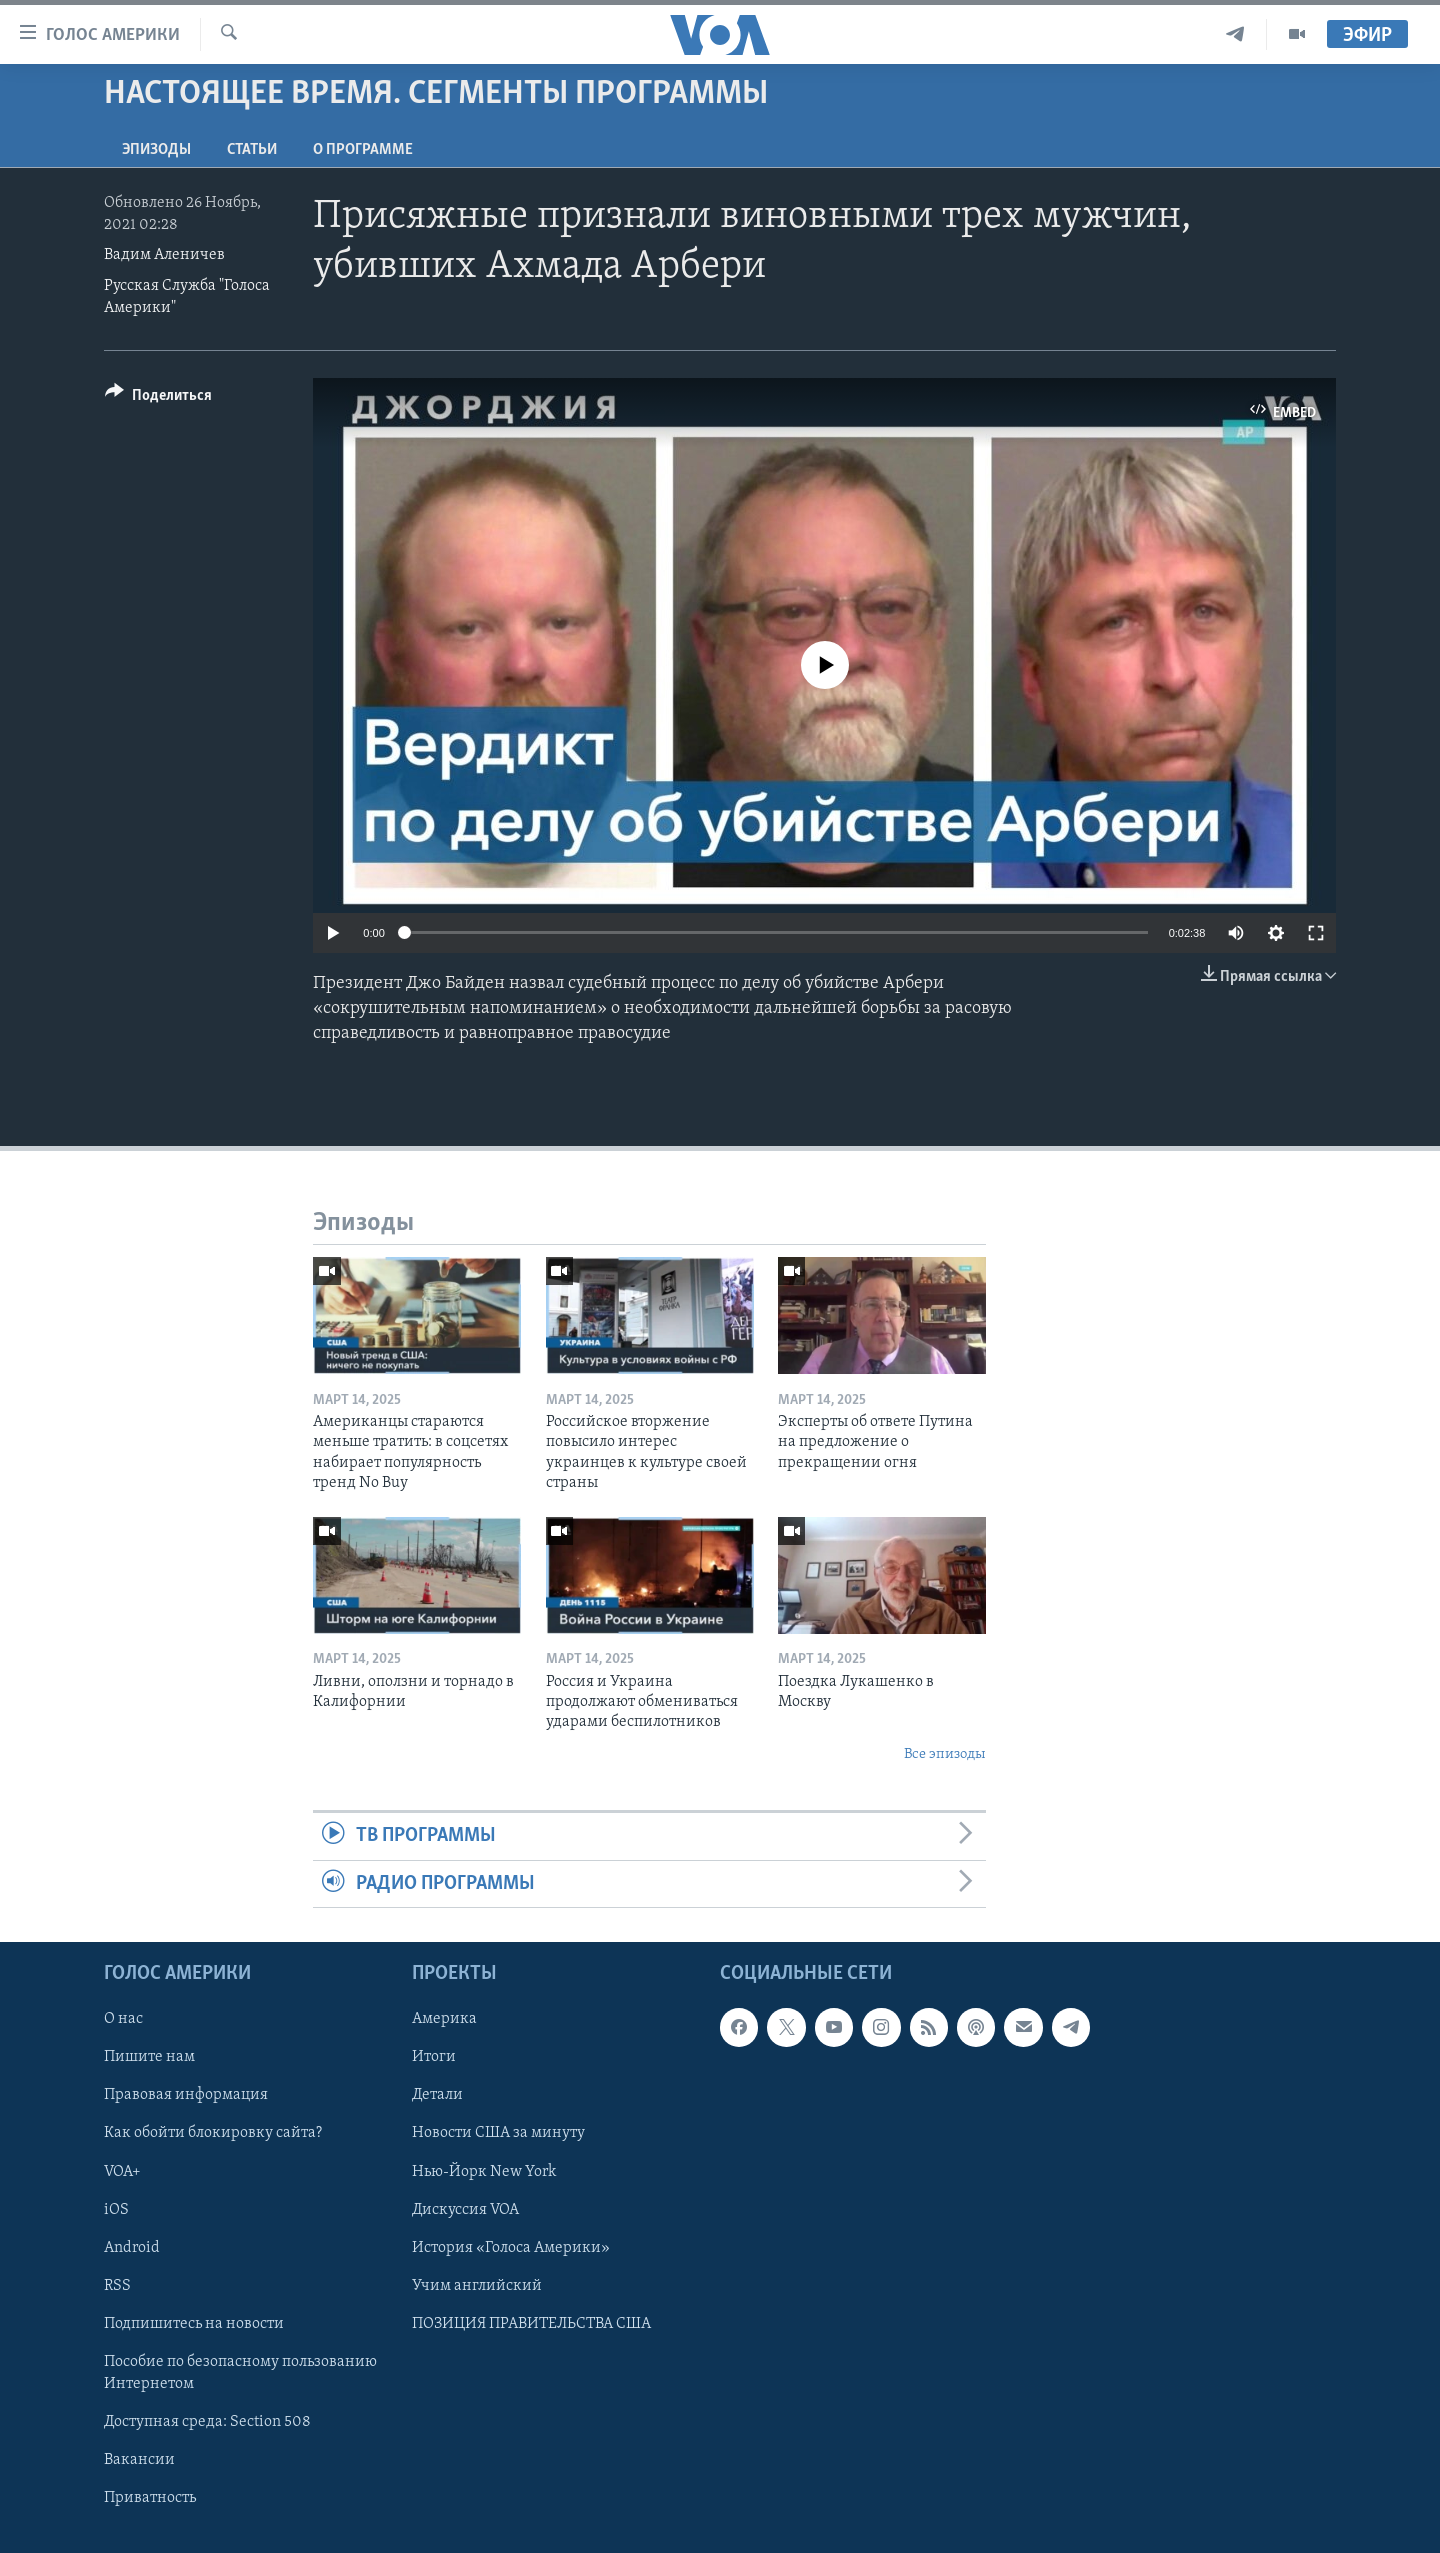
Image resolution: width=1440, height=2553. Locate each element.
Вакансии (139, 2460)
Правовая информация (186, 2095)
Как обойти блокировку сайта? (213, 2133)
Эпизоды (156, 150)
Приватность (150, 2498)
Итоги (434, 2057)
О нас (123, 2019)
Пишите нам (149, 2057)
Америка (444, 2019)
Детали (437, 2095)
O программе (363, 150)
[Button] (158, 398)
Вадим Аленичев (164, 255)
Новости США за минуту (498, 2133)
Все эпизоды (945, 1754)
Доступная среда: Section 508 (207, 2422)
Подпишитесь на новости (194, 2324)
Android (132, 2248)
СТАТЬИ (252, 150)
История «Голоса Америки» (511, 2248)
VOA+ (122, 2171)
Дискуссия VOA (465, 2210)
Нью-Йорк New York (484, 2171)
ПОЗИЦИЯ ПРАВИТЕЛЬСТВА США (531, 2324)
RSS (117, 2286)
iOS (116, 2210)
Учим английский (477, 2286)
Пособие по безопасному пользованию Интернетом (240, 2373)
